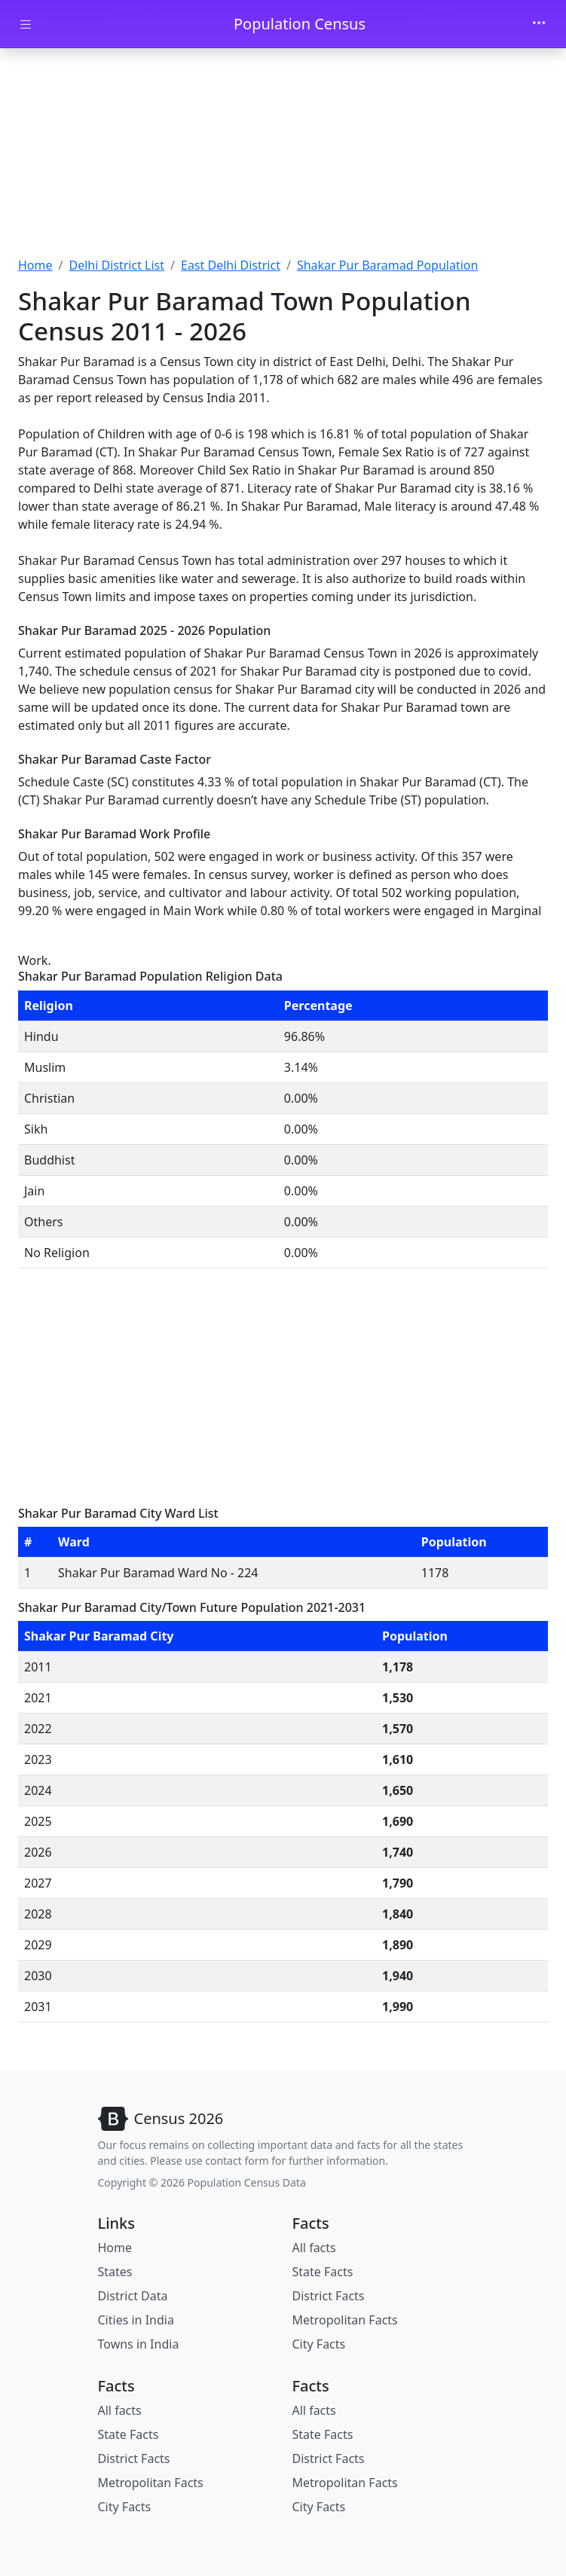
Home (35, 265)
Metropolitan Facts (345, 2320)
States (115, 2271)
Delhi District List (116, 265)
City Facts (319, 2344)
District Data (133, 2296)
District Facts (328, 2296)
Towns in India (138, 2344)
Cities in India (136, 2320)
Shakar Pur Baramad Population (388, 265)
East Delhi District (230, 265)
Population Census (300, 24)
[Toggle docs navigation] (25, 24)
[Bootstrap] (161, 2119)
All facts (314, 2247)
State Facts (322, 2271)
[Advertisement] (283, 154)
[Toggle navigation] (539, 24)
